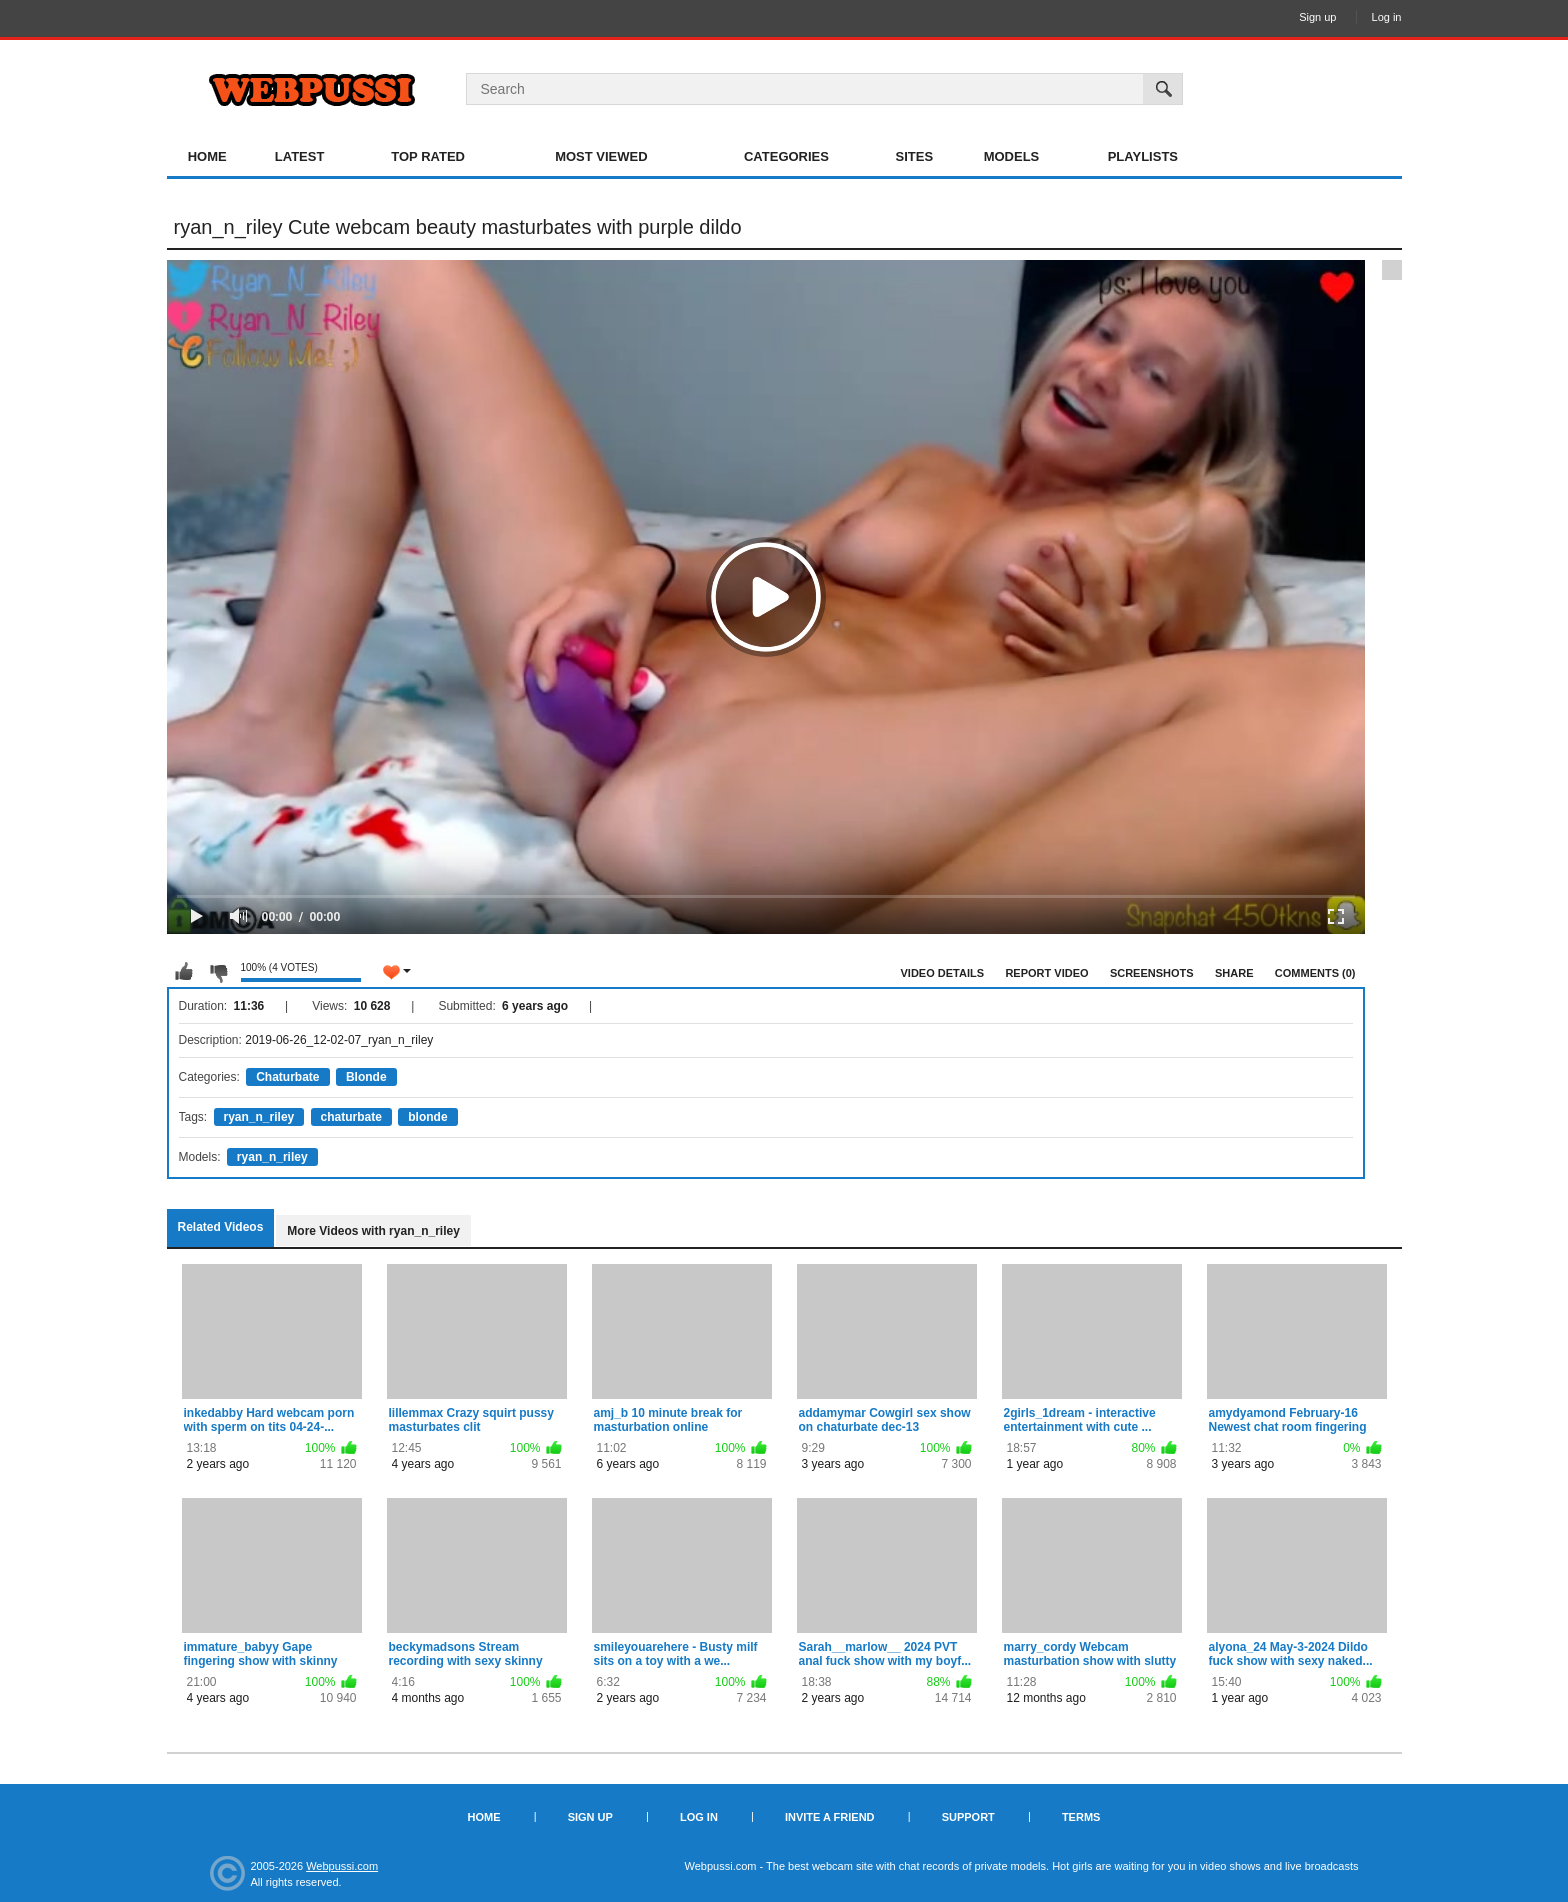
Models (1012, 156)
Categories (786, 156)
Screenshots (1152, 973)
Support (968, 1817)
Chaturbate (287, 1077)
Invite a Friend (830, 1817)
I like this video (184, 972)
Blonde (366, 1077)
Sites (915, 156)
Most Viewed (601, 156)
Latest (300, 156)
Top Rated (428, 156)
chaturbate (351, 1117)
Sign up (1317, 17)
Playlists (1143, 156)
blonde (427, 1117)
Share (1234, 973)
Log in (1387, 17)
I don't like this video (218, 972)
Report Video (1046, 973)
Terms (1081, 1817)
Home (207, 156)
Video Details (943, 973)
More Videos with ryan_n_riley (373, 1231)
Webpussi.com (342, 1866)
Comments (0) (1315, 973)
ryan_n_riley (259, 1117)
